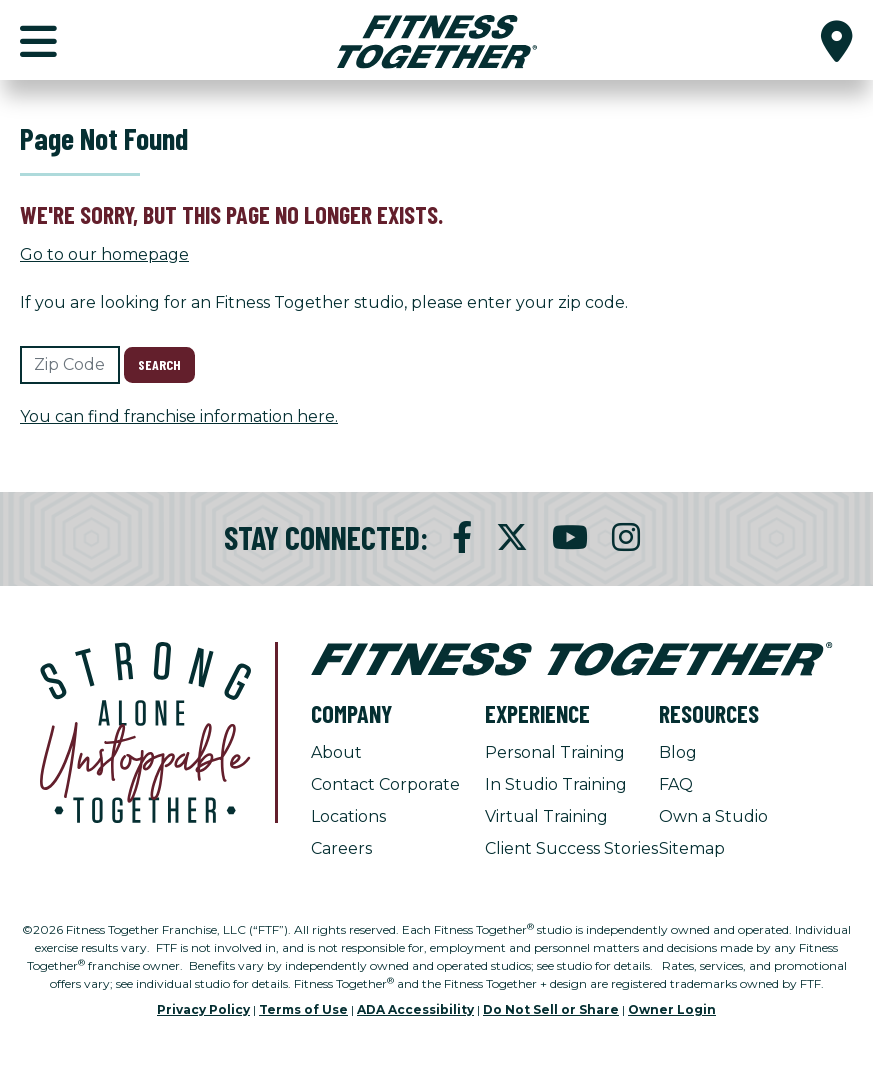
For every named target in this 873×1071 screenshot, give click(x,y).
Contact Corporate (385, 784)
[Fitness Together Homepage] (437, 40)
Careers (341, 848)
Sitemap (692, 848)
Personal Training (555, 752)
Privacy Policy (203, 1009)
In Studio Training (556, 784)
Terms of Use (303, 1009)
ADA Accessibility (415, 1009)
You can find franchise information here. (179, 416)
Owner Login (672, 1009)
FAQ (676, 784)
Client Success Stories (571, 848)
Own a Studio (713, 816)
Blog (678, 752)
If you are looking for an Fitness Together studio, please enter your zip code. (324, 302)
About (336, 752)
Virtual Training (546, 816)
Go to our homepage (104, 254)
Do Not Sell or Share (551, 1009)
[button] (837, 40)
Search (159, 364)
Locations (348, 816)
